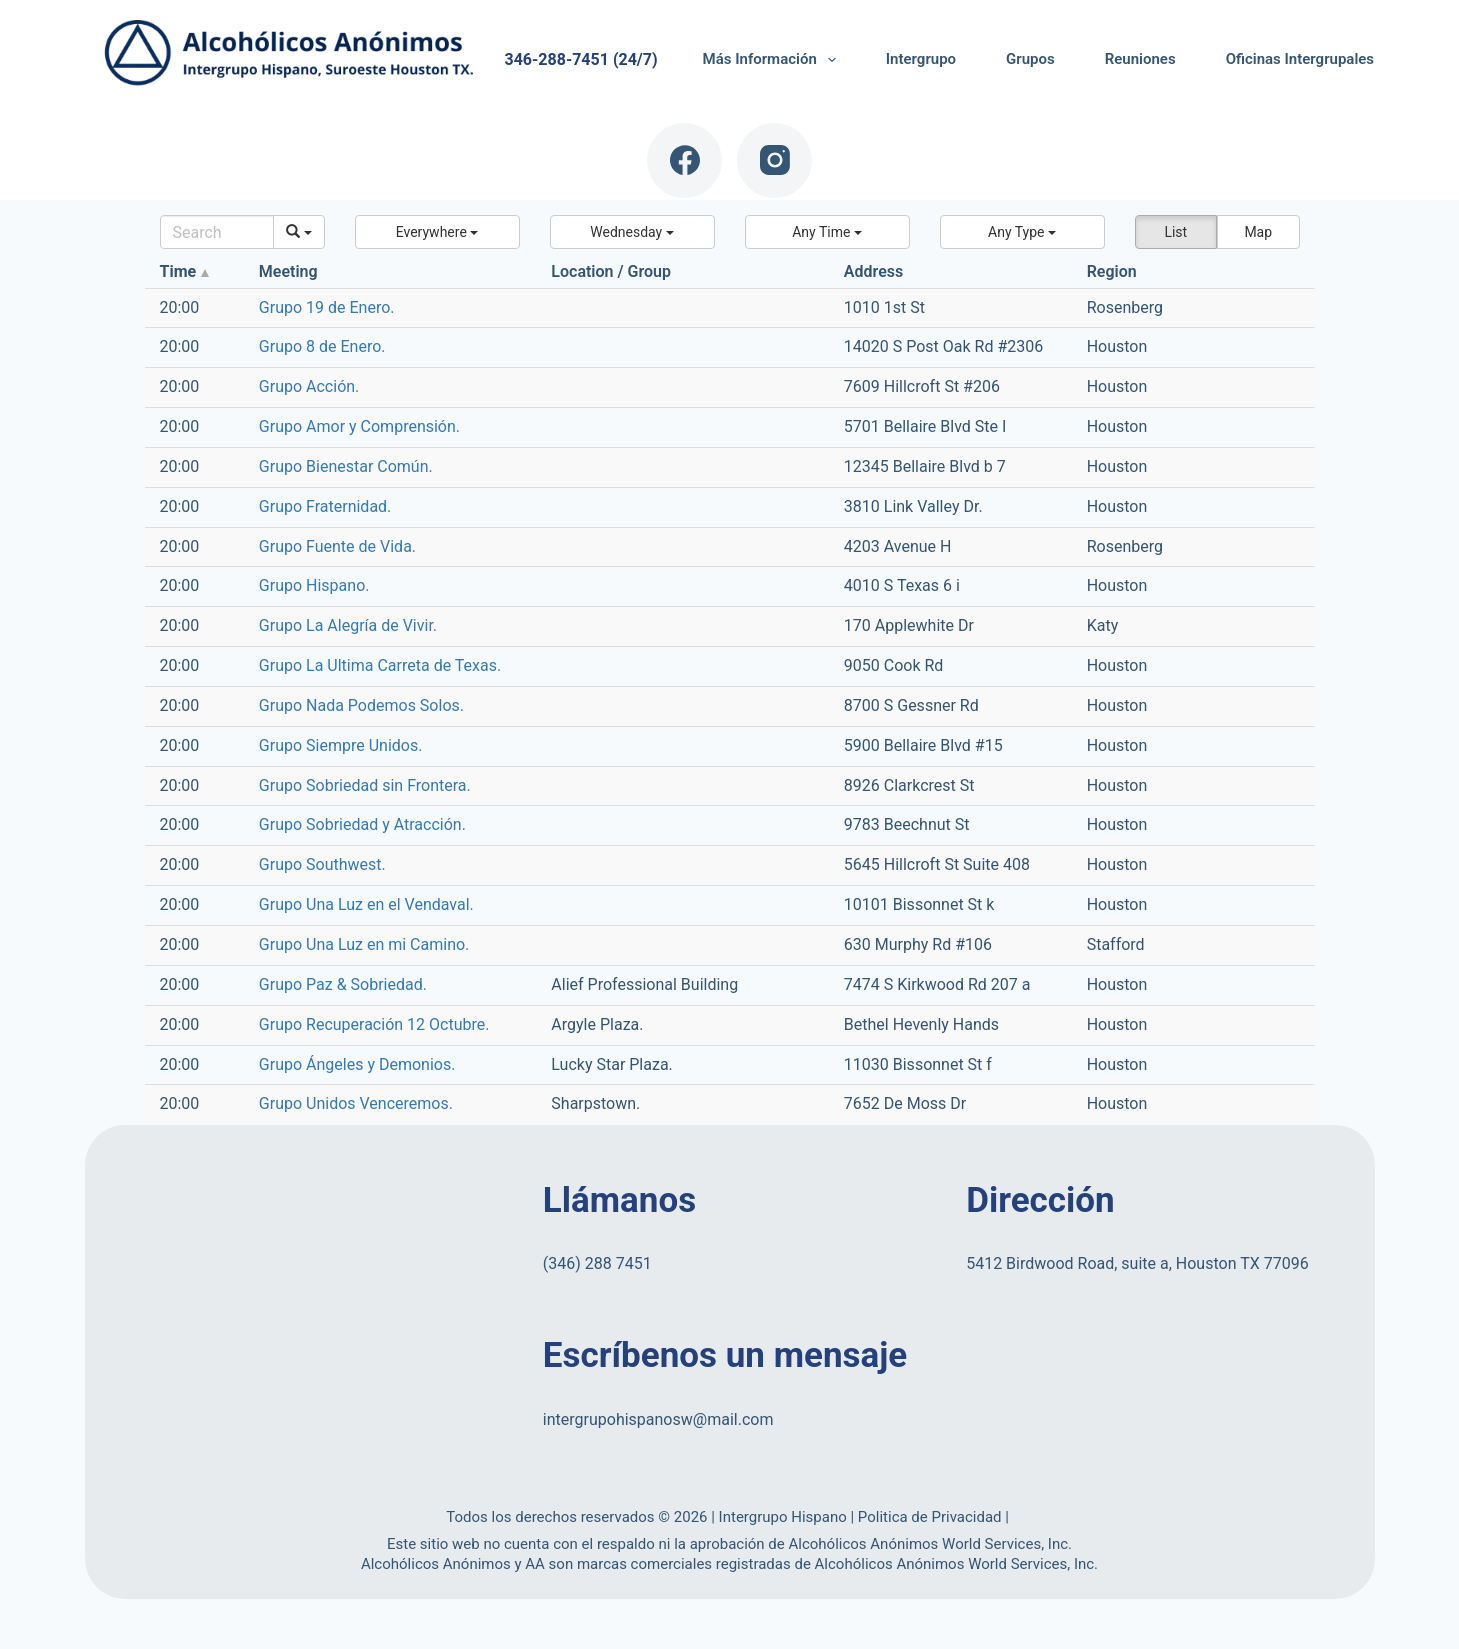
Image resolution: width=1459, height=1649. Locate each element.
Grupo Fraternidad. (325, 506)
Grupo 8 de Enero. (322, 346)
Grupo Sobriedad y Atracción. (362, 824)
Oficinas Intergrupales (1300, 59)
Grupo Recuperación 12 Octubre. (374, 1024)
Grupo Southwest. (322, 864)
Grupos (1030, 59)
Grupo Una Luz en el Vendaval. (366, 904)
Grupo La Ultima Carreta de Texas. (380, 665)
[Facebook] (684, 160)
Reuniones (1140, 59)
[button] (437, 232)
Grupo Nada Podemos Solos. (361, 705)
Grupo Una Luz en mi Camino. (364, 944)
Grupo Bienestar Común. (346, 466)
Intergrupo (921, 59)
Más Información (773, 60)
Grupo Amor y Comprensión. (359, 426)
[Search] (217, 232)
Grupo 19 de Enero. (327, 307)
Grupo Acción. (309, 386)
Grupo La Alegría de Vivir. (348, 625)
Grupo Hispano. (314, 585)
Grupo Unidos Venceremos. (356, 1103)
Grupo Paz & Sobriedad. (343, 984)
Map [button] (1258, 232)
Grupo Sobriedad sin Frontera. (365, 785)
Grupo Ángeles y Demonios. (357, 1064)
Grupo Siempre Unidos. (341, 745)
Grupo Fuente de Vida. (337, 546)
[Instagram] (774, 160)
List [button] (1175, 232)
